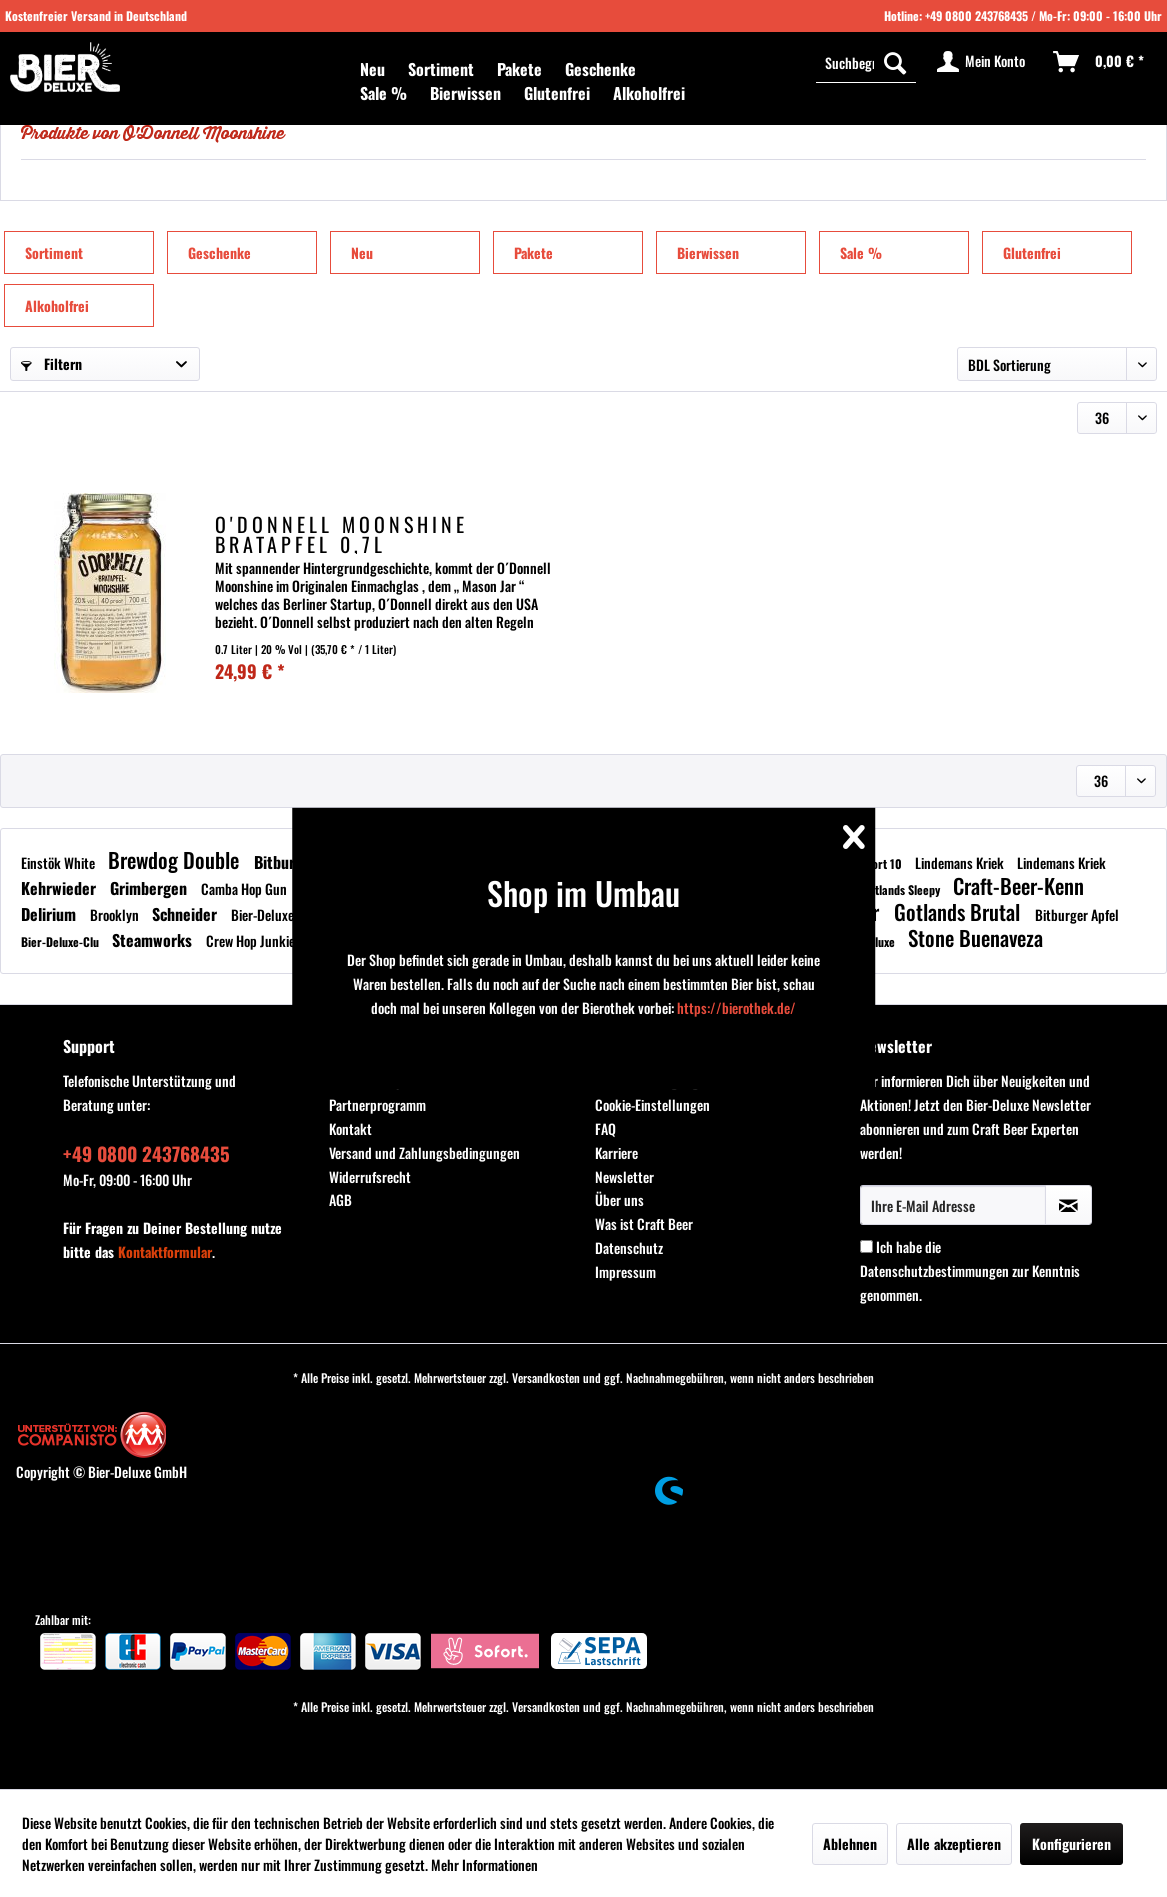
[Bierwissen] (465, 93)
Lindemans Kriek (961, 862)
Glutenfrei (1032, 252)
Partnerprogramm (377, 1104)
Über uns (619, 1199)
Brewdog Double (176, 859)
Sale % (861, 252)
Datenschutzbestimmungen (934, 1270)
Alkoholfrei (57, 305)
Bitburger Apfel (1077, 914)
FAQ (605, 1128)
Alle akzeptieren (954, 1843)
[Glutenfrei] (557, 93)
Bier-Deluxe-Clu (275, 914)
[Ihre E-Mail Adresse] (953, 1205)
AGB (340, 1199)
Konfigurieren (1071, 1843)
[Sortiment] (441, 69)
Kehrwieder (60, 888)
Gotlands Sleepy (902, 889)
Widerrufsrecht (370, 1176)
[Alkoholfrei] (649, 93)
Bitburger (287, 862)
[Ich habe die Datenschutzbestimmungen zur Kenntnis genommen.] (866, 1246)
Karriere (616, 1152)
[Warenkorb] (1099, 62)
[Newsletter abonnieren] (1068, 1205)
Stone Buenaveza (975, 937)
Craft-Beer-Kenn (1018, 885)
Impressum (625, 1271)
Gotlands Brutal (959, 911)
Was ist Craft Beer (644, 1223)
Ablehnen (850, 1843)
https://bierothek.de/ (736, 1007)
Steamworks (154, 940)
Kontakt (350, 1128)
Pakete (533, 252)
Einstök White (59, 862)
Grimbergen (150, 888)
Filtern (51, 363)
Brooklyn (116, 914)
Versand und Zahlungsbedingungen (424, 1152)
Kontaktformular (165, 1251)
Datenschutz (629, 1247)
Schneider (186, 914)
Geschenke (219, 252)
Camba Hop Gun (245, 888)
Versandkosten (546, 1377)
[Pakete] (519, 69)
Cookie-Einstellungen (652, 1104)
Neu (362, 252)
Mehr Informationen (484, 1864)
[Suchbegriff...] (866, 62)
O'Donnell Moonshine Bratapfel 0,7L (341, 534)
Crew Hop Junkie (252, 940)
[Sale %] (383, 93)
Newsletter (624, 1176)
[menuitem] (372, 69)
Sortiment (54, 252)
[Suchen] (895, 62)
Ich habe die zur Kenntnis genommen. (970, 1270)
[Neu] (372, 69)
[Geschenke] (600, 69)
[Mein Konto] (982, 62)
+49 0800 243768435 (976, 15)
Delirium (50, 914)
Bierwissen (708, 252)
